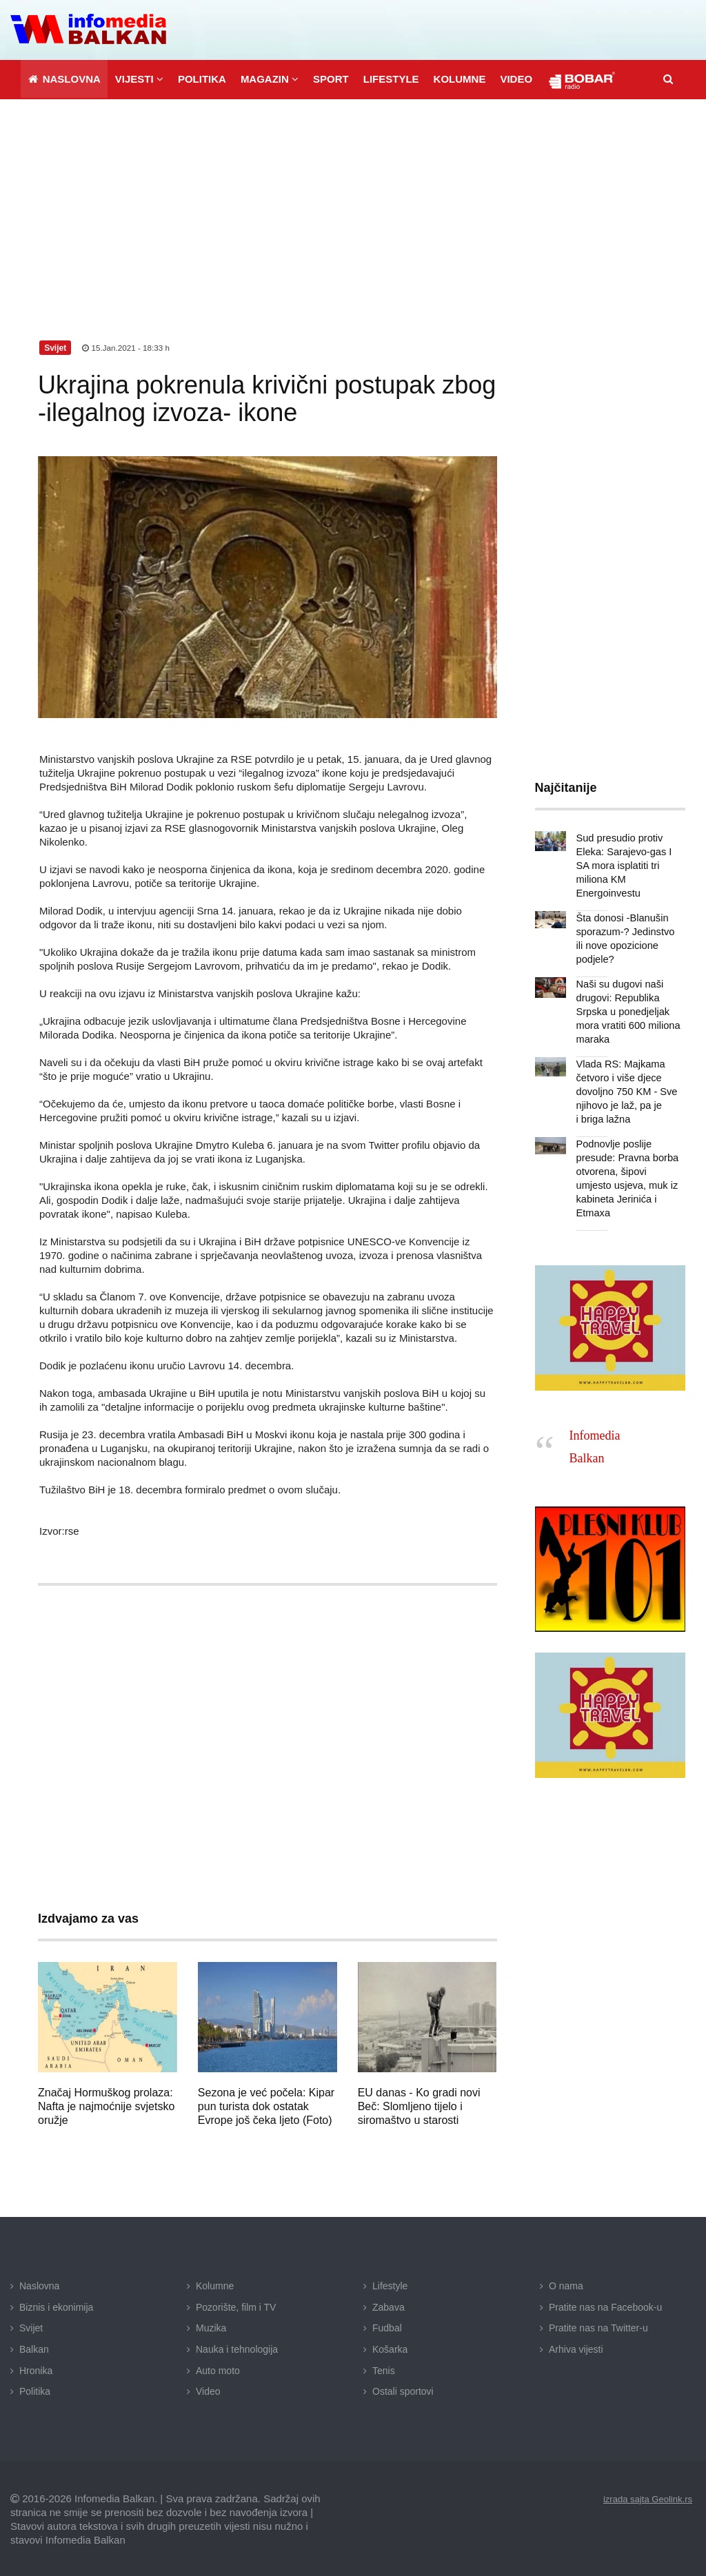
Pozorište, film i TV (236, 2305)
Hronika (35, 2367)
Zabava (388, 2305)
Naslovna (39, 2283)
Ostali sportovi (403, 2389)
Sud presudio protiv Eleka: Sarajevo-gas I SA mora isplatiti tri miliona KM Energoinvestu (622, 863)
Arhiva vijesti (576, 2347)
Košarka (389, 2347)
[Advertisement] (353, 200)
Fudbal (387, 2325)
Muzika (211, 2325)
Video (208, 2389)
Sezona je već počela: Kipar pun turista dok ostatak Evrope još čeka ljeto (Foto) (266, 2104)
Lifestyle (389, 2283)
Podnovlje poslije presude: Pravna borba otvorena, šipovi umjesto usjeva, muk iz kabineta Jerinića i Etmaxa (628, 1169)
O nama (566, 2283)
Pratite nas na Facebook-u (605, 2305)
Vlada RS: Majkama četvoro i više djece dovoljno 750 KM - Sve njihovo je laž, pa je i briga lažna (625, 1089)
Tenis (383, 2367)
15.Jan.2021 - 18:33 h (127, 346)
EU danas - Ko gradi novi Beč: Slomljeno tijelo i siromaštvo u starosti (419, 2104)
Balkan (34, 2347)
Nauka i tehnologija (237, 2347)
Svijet (31, 2325)
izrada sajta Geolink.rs (644, 2496)
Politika (34, 2389)
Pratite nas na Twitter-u (598, 2325)
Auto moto (218, 2367)
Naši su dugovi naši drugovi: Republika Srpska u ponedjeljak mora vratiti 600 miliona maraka (626, 1010)
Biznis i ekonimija (56, 2305)
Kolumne (215, 2283)
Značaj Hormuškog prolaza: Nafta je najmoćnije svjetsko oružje (106, 2104)
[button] (139, 77)
